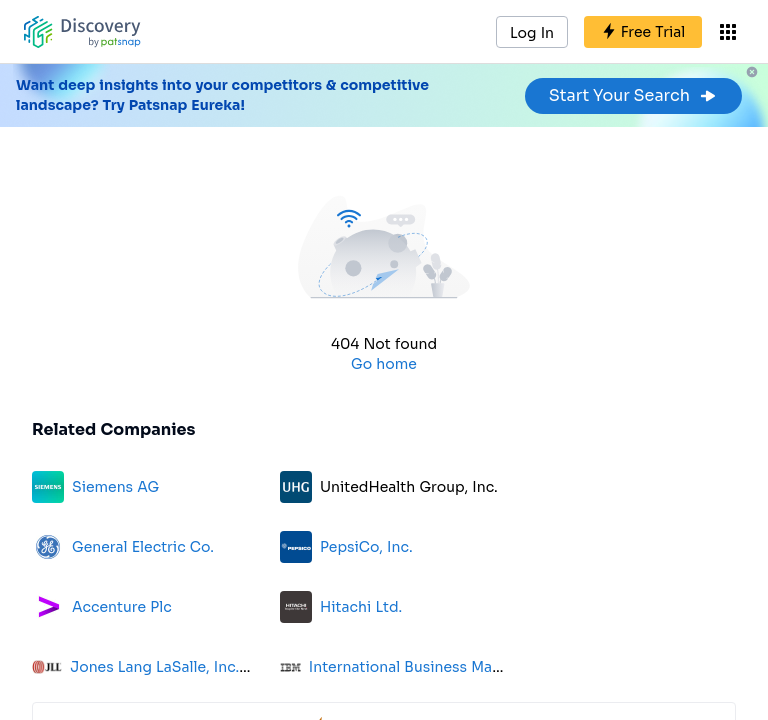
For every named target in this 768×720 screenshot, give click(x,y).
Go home (384, 364)
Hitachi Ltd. (361, 607)
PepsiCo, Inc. (366, 547)
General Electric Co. (143, 547)
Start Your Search (633, 95)
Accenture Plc (122, 607)
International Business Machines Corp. (446, 667)
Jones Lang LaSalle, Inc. (154, 667)
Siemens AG (115, 487)
